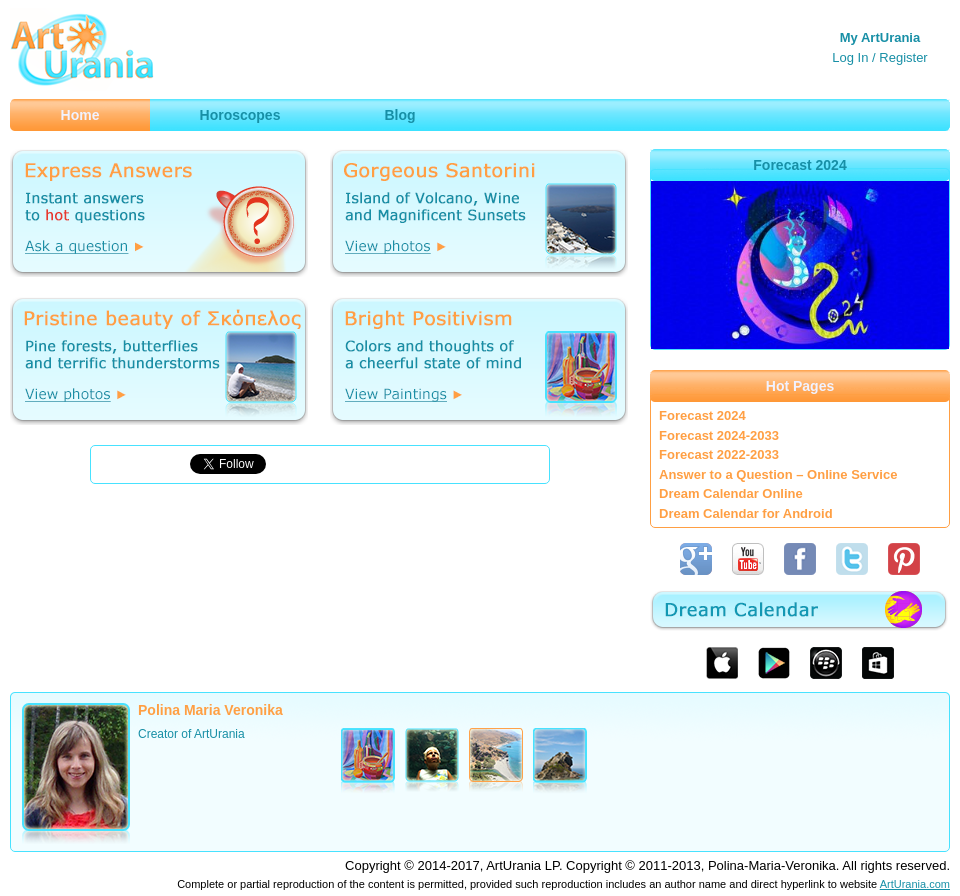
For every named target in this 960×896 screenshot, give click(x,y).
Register (903, 57)
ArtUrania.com (915, 884)
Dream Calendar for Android (746, 513)
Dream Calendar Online (731, 493)
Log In (850, 57)
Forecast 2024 (702, 415)
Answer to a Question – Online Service (778, 474)
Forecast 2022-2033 (719, 454)
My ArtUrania (880, 37)
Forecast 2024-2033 (719, 435)
